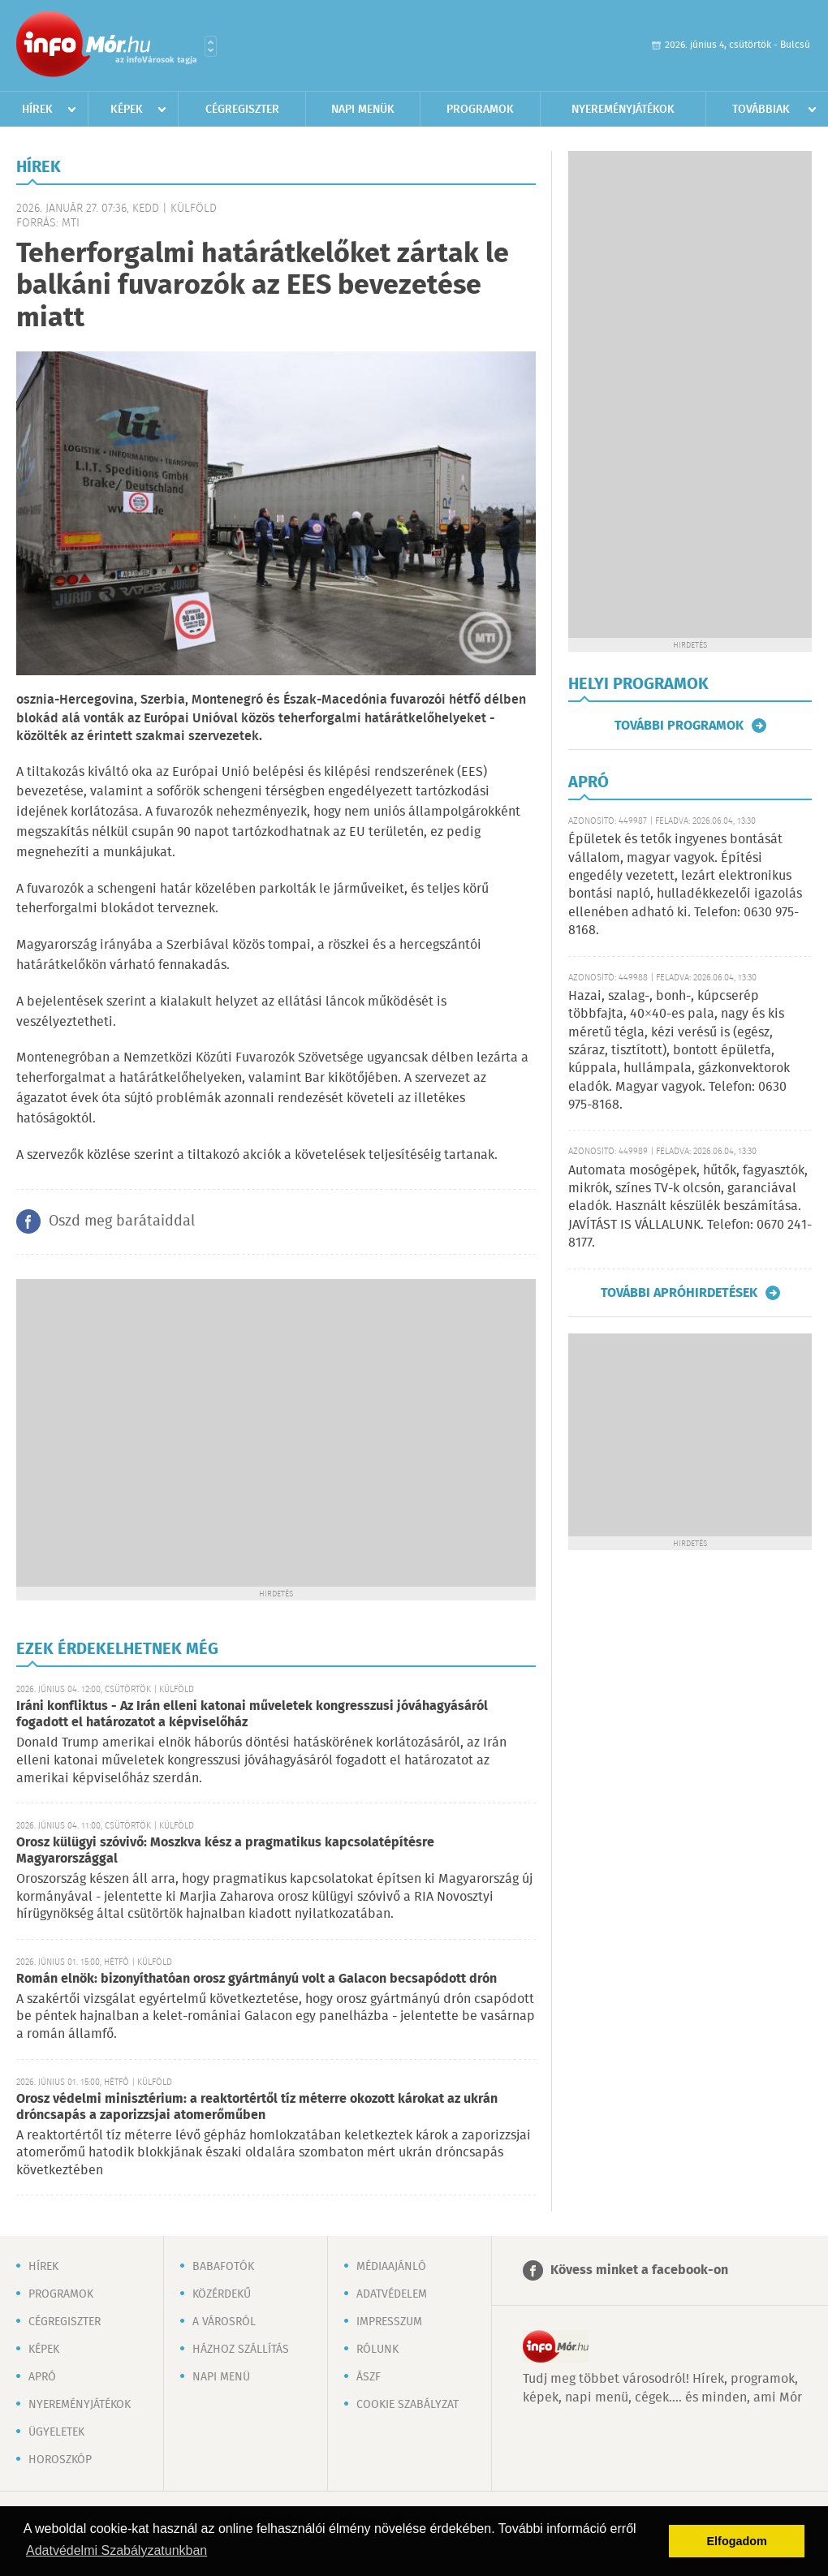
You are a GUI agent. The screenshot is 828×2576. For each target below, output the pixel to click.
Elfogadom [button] (737, 2541)
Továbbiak (761, 109)
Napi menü (221, 2377)
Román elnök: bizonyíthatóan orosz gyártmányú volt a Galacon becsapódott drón (256, 1979)
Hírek (37, 109)
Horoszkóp (60, 2460)
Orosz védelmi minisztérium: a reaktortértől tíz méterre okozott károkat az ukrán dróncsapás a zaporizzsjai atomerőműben (257, 2107)
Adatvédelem (391, 2294)
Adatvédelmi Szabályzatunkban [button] (116, 2550)
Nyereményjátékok (623, 109)
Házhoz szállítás (240, 2349)
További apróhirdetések (679, 1293)
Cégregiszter (242, 109)
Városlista (211, 46)
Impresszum (389, 2322)
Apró (42, 2377)
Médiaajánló (391, 2267)
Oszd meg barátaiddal (122, 1221)
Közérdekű (221, 2294)
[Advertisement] (152, 1431)
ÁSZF (368, 2377)
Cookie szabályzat (407, 2405)
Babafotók (223, 2267)
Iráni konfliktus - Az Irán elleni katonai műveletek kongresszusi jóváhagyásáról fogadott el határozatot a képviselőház (252, 1714)
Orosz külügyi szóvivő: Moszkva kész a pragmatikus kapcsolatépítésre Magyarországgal (225, 1851)
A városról (224, 2322)
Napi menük (363, 109)
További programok (679, 725)
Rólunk (377, 2349)
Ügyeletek (56, 2432)
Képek (126, 109)
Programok (480, 109)
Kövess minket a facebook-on (639, 2270)
